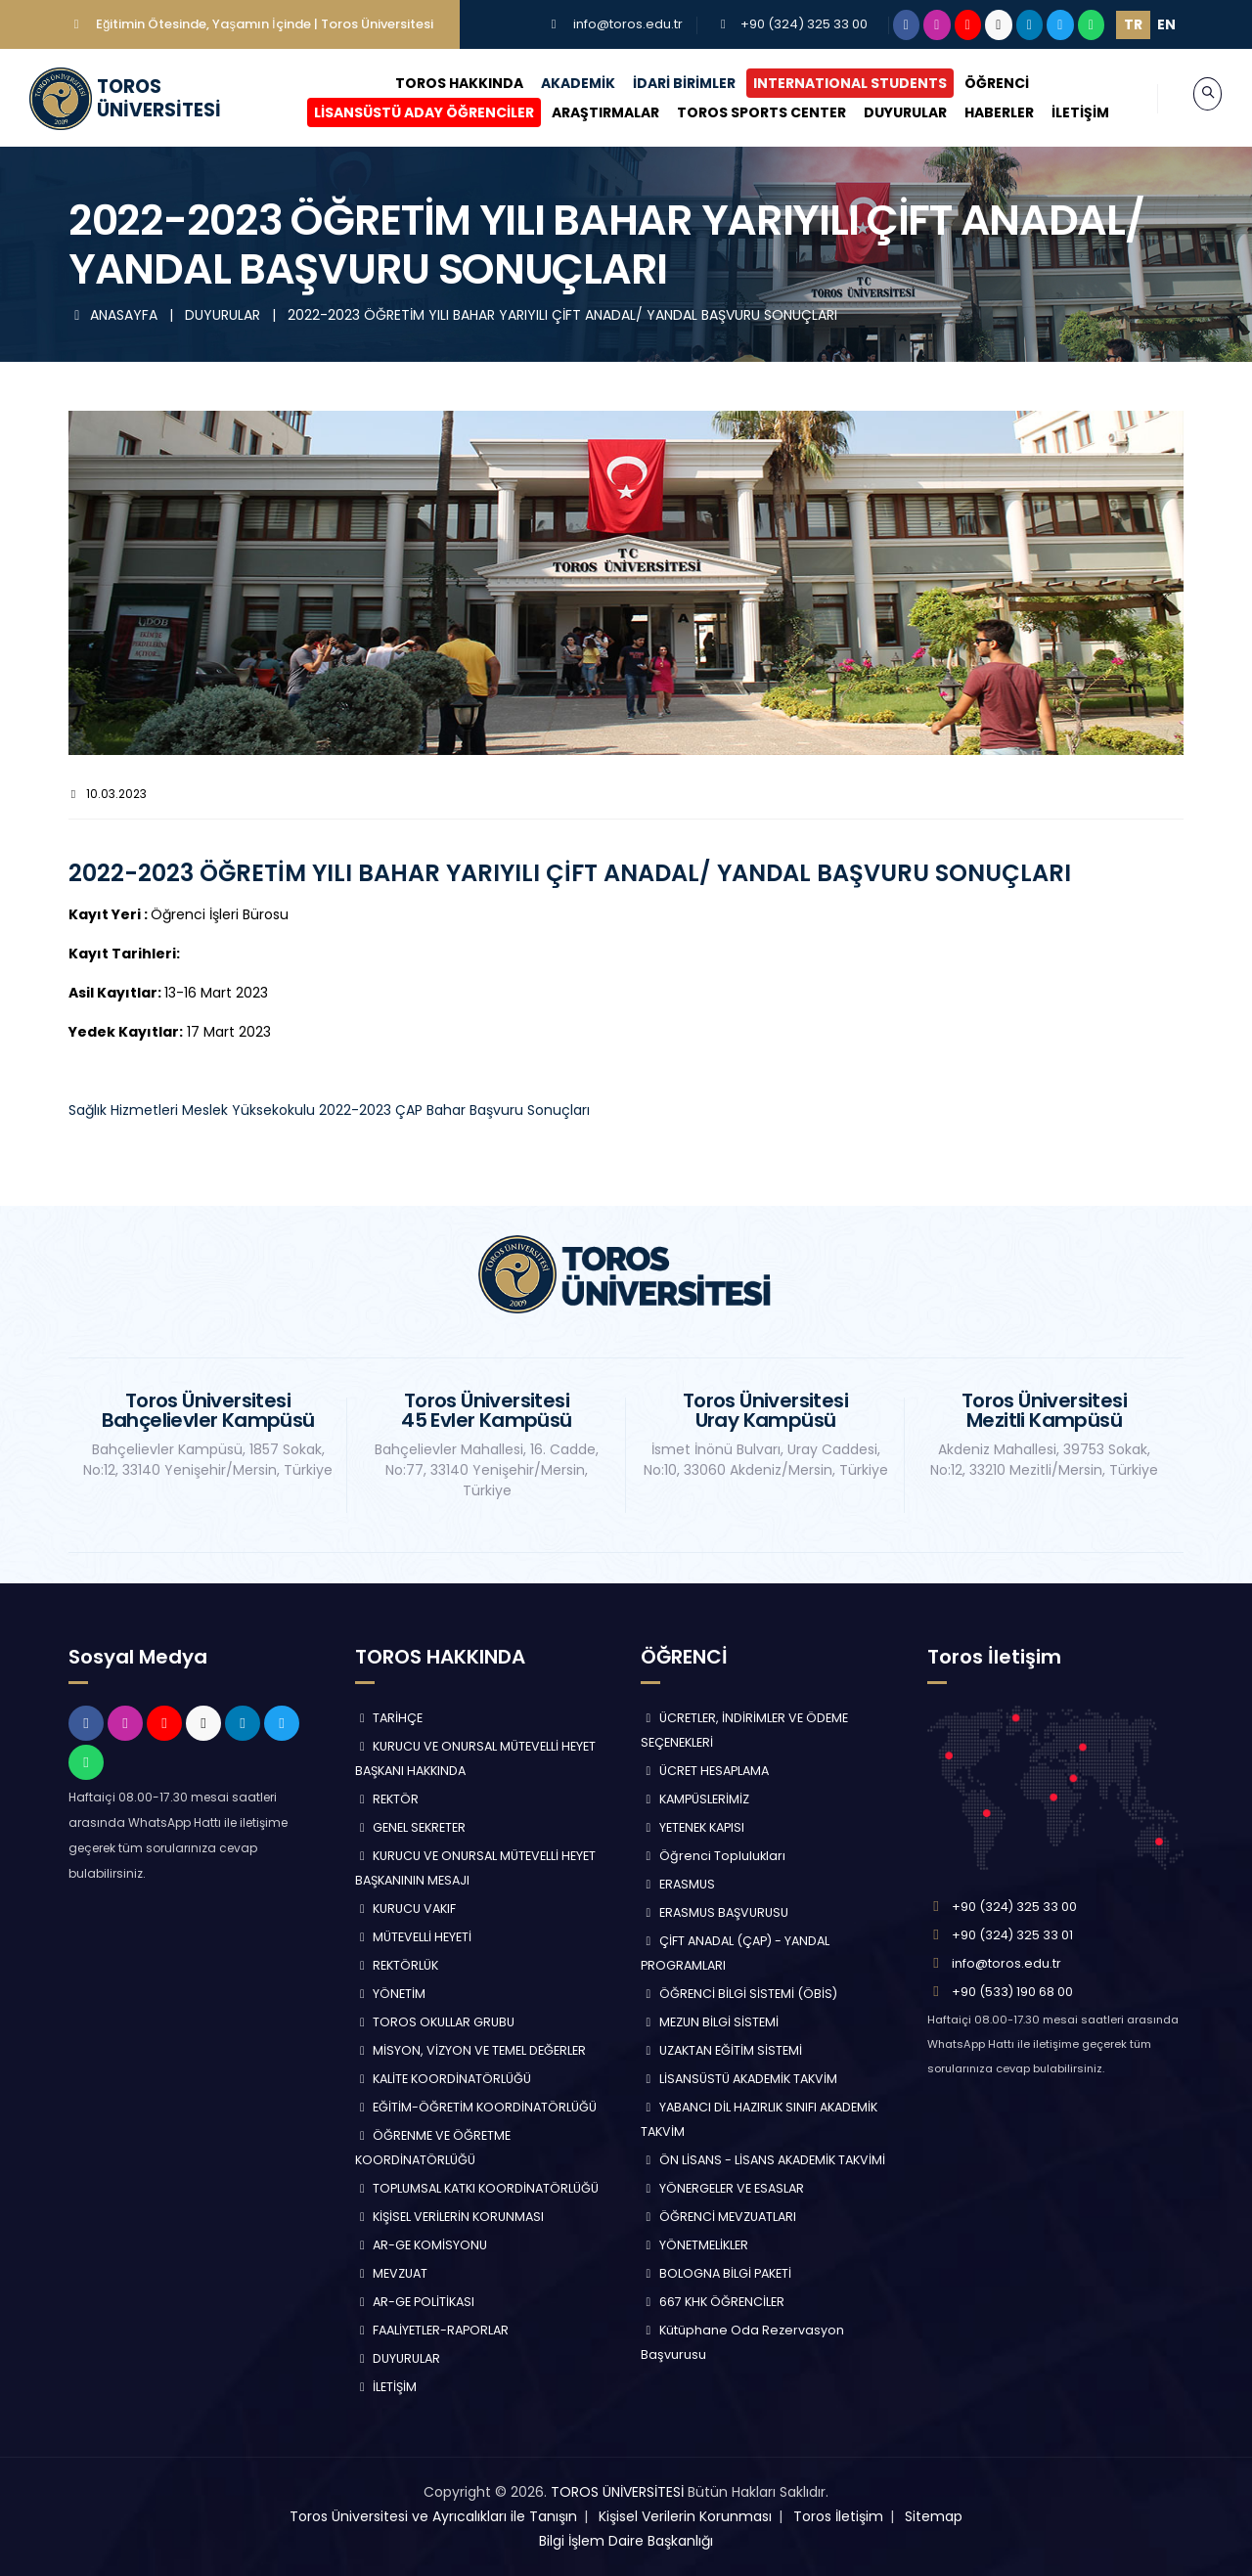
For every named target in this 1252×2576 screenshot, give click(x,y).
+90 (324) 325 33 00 (804, 24)
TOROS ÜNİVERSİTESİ (617, 2492)
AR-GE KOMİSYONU (421, 2245)
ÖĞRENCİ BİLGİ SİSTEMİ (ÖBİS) (739, 1993)
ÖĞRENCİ (977, 83)
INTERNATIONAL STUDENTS (830, 83)
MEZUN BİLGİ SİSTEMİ (710, 2022)
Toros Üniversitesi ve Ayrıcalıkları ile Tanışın (433, 2516)
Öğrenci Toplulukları (713, 1855)
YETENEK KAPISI (692, 1827)
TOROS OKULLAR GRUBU (435, 2022)
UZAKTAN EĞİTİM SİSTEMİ (721, 2050)
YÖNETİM (390, 1993)
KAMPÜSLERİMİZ (695, 1799)
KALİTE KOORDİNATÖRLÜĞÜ (443, 2078)
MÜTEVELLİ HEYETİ (413, 1937)
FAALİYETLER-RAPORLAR (432, 2330)
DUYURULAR (886, 112)
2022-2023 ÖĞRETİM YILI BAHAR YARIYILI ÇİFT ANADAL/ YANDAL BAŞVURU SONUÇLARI (562, 315)
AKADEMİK (558, 83)
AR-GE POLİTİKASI (415, 2301)
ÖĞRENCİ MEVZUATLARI (718, 2216)
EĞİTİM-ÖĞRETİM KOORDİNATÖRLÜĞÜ (476, 2107)
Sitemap (933, 2516)
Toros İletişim (838, 2516)
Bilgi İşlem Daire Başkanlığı (626, 2541)
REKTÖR (387, 1799)
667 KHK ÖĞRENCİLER (712, 2301)
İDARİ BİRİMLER (664, 83)
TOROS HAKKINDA (440, 83)
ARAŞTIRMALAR (587, 112)
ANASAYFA (114, 315)
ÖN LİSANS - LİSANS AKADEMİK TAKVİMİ (763, 2160)
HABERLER (980, 112)
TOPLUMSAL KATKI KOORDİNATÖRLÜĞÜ (477, 2188)
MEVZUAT (391, 2273)
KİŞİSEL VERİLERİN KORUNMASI (450, 2216)
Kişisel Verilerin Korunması (685, 2516)
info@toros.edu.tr (628, 24)
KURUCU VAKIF (406, 1908)
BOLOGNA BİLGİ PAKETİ (716, 2273)
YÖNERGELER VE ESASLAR (722, 2188)
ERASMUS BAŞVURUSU (714, 1912)
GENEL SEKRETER (411, 1827)
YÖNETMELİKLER (694, 2245)
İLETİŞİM (1062, 112)
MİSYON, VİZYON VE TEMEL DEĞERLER (471, 2050)
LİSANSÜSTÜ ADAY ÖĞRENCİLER (405, 112)
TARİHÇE (389, 1718)
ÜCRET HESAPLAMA (705, 1770)
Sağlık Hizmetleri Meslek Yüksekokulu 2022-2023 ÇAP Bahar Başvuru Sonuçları (329, 1110)
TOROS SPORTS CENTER (742, 112)
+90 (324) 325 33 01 (1012, 1935)
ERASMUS (678, 1884)
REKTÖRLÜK (397, 1965)
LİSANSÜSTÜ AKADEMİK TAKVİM (739, 2078)
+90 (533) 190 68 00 (1012, 1991)
